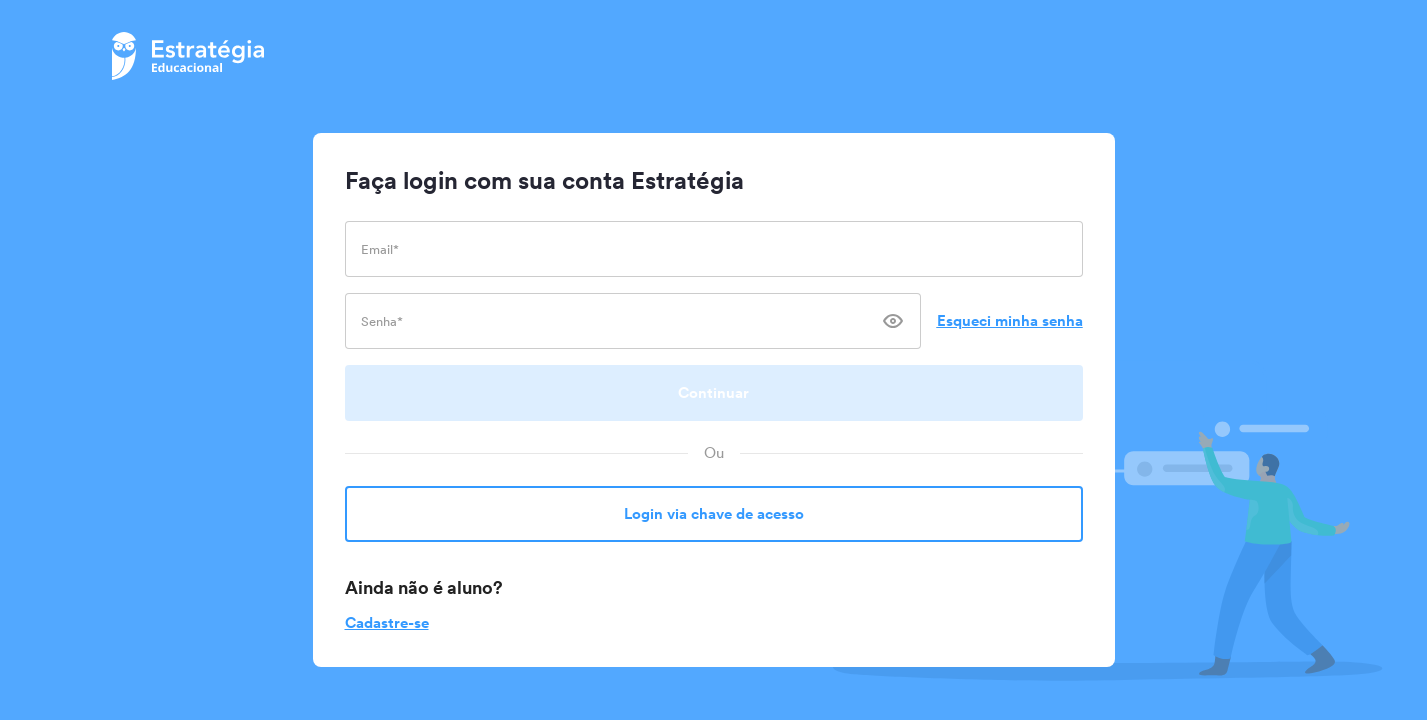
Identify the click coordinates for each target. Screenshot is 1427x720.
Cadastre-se (387, 622)
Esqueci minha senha (1010, 320)
